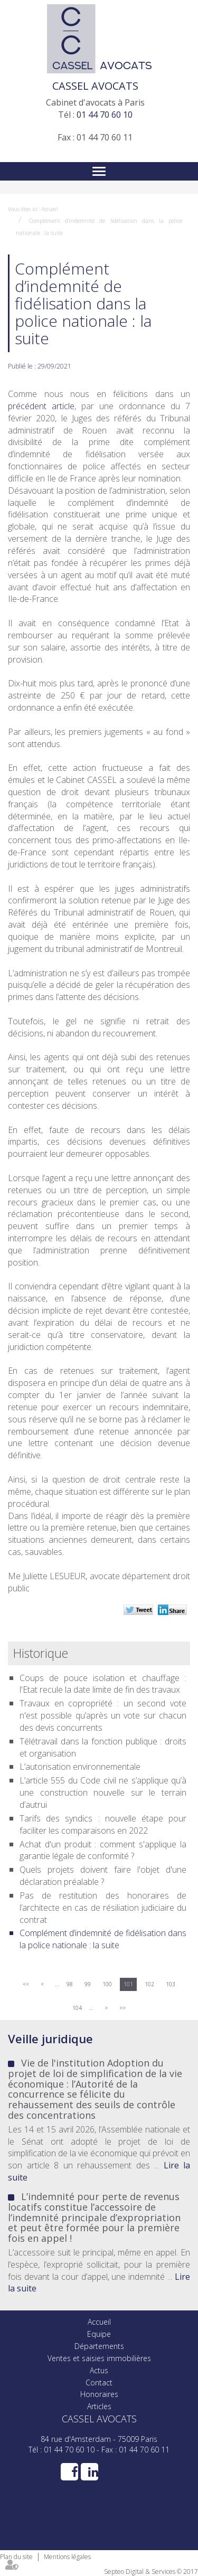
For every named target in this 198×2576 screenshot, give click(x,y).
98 (70, 1984)
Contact (99, 2382)
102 (149, 1984)
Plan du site (16, 2556)
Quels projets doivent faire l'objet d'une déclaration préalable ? (103, 1876)
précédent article (41, 406)
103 (170, 1984)
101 (128, 1984)
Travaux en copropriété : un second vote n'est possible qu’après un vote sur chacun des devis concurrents (103, 1715)
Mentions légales (67, 2556)
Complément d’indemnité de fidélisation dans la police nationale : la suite (103, 1939)
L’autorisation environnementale (80, 1766)
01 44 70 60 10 (105, 114)
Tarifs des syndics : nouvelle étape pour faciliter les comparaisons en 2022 (103, 1824)
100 (107, 1984)
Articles (99, 2406)
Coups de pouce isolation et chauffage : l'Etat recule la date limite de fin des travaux (103, 1684)
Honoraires (99, 2394)
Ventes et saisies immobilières (99, 2358)
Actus (99, 2370)
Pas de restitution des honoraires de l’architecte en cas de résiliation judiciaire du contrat (103, 1908)
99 (87, 1984)
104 (77, 2008)
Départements (99, 2346)
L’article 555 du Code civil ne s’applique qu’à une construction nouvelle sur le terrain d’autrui (103, 1792)
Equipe (99, 2334)
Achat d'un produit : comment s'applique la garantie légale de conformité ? (103, 1850)
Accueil (49, 209)
